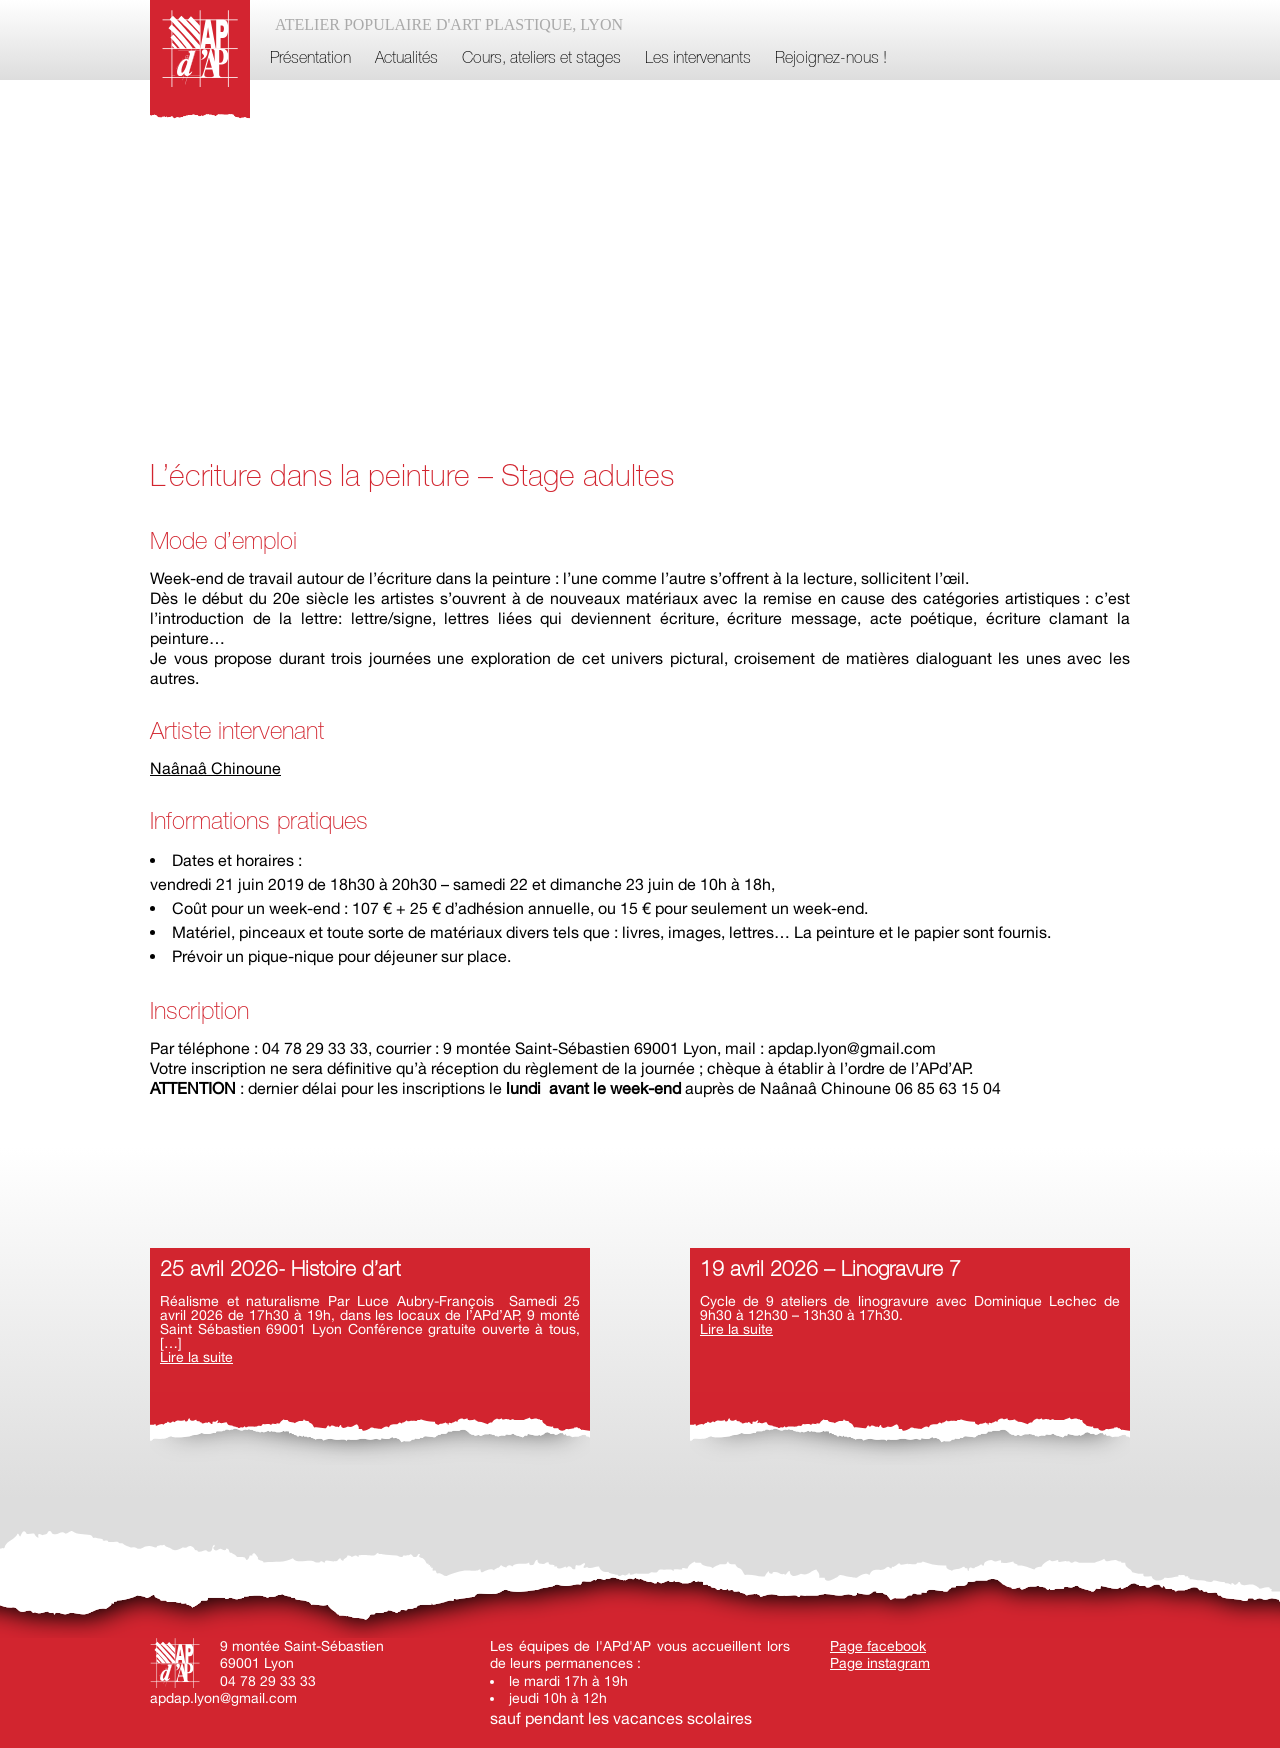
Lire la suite (196, 1357)
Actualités (406, 59)
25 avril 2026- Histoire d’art (280, 1270)
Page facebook (878, 1646)
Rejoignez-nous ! (831, 59)
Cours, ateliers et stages (541, 59)
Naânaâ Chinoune (215, 768)
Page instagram (880, 1663)
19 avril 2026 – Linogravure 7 (830, 1270)
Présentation (310, 59)
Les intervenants (698, 59)
